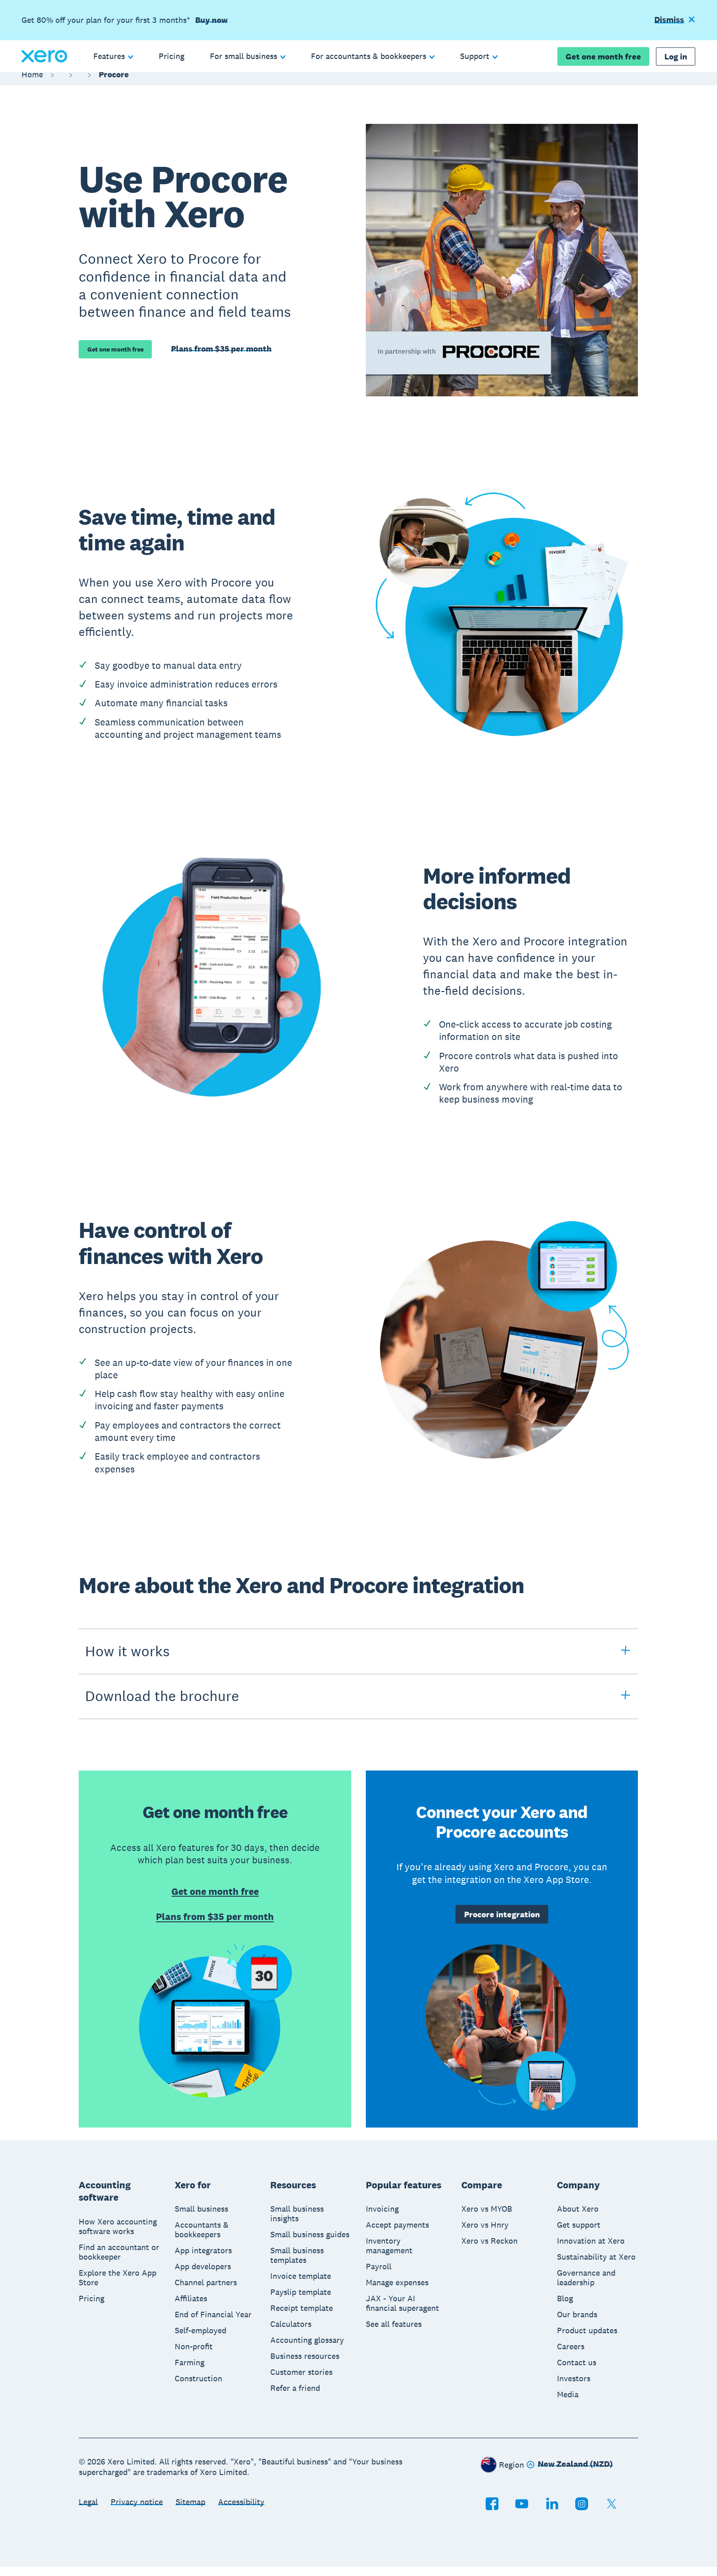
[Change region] (569, 2474)
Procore (114, 83)
